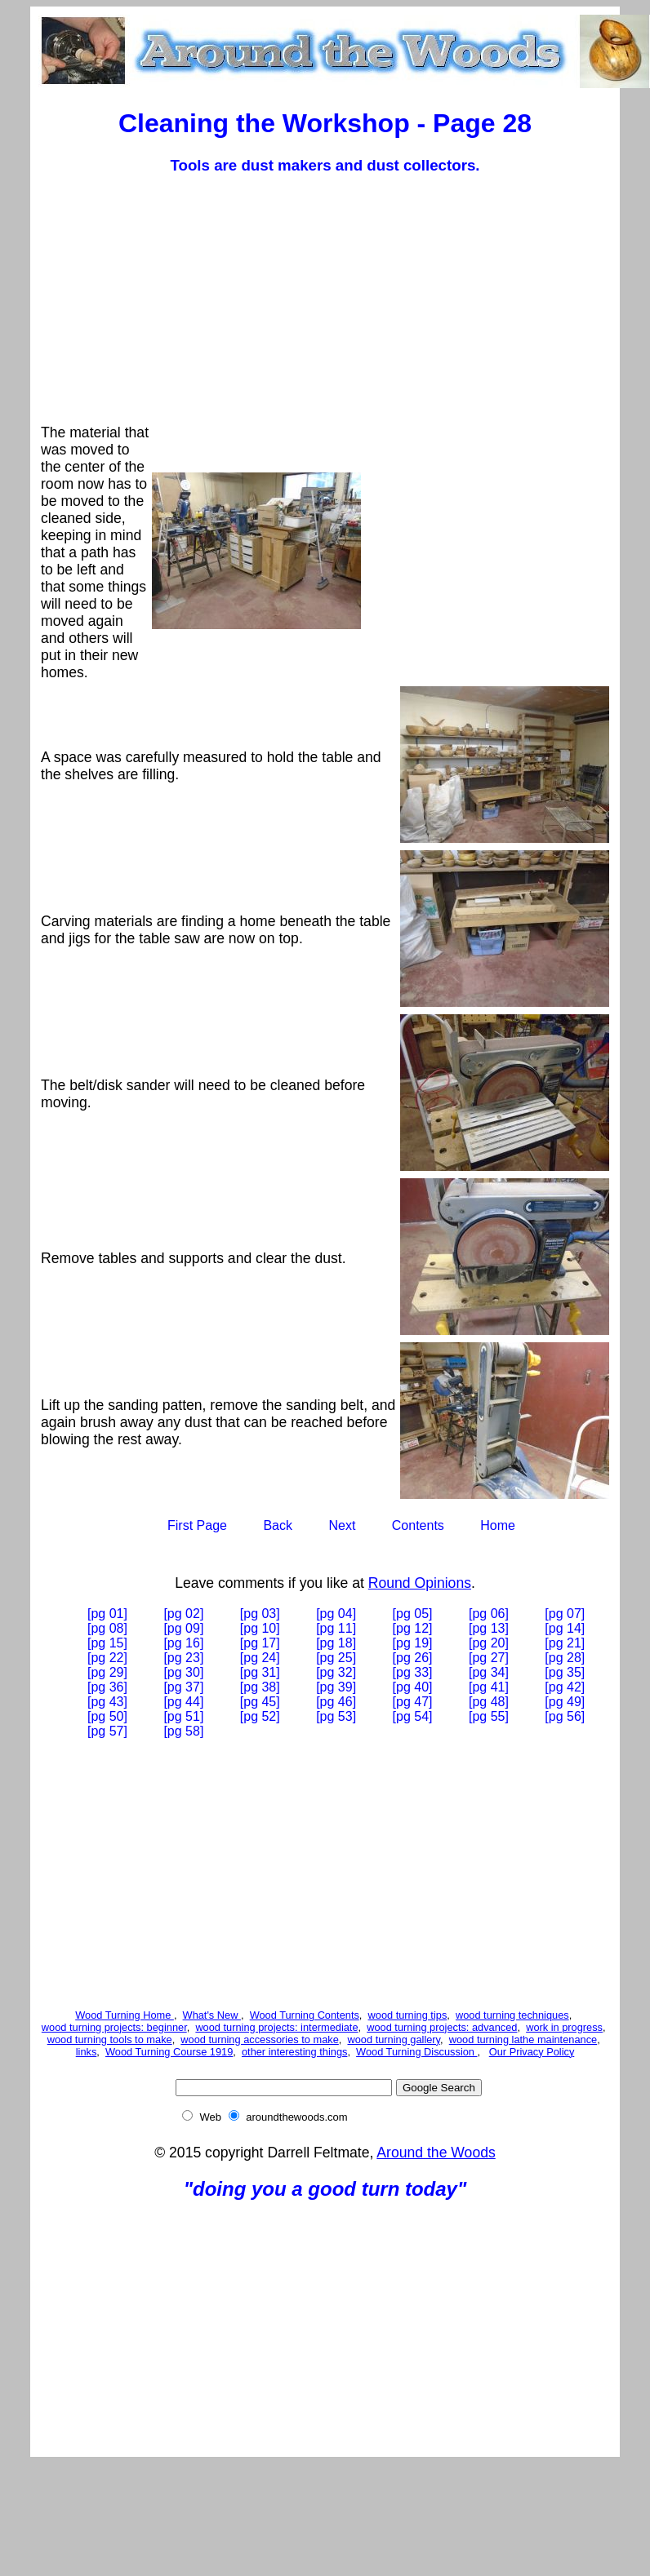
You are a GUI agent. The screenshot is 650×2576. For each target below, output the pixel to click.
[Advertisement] (333, 304)
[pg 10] (260, 1628)
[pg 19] (413, 1643)
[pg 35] (565, 1672)
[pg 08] (107, 1628)
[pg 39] (336, 1687)
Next (341, 1525)
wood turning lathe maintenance (523, 2039)
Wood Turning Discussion (416, 2052)
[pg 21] (565, 1643)
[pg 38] (260, 1687)
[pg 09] (183, 1628)
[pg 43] (107, 1702)
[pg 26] (413, 1658)
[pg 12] (413, 1628)
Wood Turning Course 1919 (169, 2052)
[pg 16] (183, 1643)
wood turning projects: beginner (114, 2027)
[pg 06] (489, 1614)
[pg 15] (107, 1643)
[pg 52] (260, 1716)
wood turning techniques (512, 2015)
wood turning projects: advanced (442, 2027)
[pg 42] (565, 1687)
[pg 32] (336, 1672)
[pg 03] (260, 1614)
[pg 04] (336, 1614)
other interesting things (294, 2052)
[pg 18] (336, 1643)
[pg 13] (489, 1628)
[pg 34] (489, 1672)
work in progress (564, 2027)
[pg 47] (413, 1702)
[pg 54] (413, 1716)
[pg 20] (489, 1643)
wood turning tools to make (109, 2039)
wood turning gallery (393, 2039)
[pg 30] (183, 1672)
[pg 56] (565, 1716)
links (86, 2052)
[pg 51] (183, 1716)
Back (277, 1525)
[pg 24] (260, 1658)
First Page (197, 1525)
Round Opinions (419, 1583)
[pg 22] (107, 1658)
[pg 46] (336, 1702)
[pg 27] (489, 1658)
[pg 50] (107, 1716)
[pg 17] (260, 1643)
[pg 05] (413, 1614)
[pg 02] (183, 1614)
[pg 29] (107, 1672)
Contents (418, 1525)
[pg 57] (107, 1731)
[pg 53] (336, 1716)
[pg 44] (183, 1702)
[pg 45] (260, 1702)
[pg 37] (183, 1687)
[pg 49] (565, 1702)
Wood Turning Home (124, 2015)
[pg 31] (260, 1672)
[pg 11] (336, 1628)
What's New (212, 2015)
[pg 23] (183, 1658)
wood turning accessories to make (259, 2039)
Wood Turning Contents (304, 2015)
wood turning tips (407, 2015)
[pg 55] (489, 1716)
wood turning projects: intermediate (276, 2027)
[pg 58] (183, 1731)
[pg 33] (413, 1672)
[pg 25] (336, 1658)
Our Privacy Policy (532, 2052)
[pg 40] (413, 1687)
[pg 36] (107, 1687)
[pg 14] (565, 1628)
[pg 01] (107, 1614)
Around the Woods (435, 2152)
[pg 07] (565, 1614)
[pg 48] (489, 1702)
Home (497, 1525)
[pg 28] (565, 1658)
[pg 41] (489, 1687)
